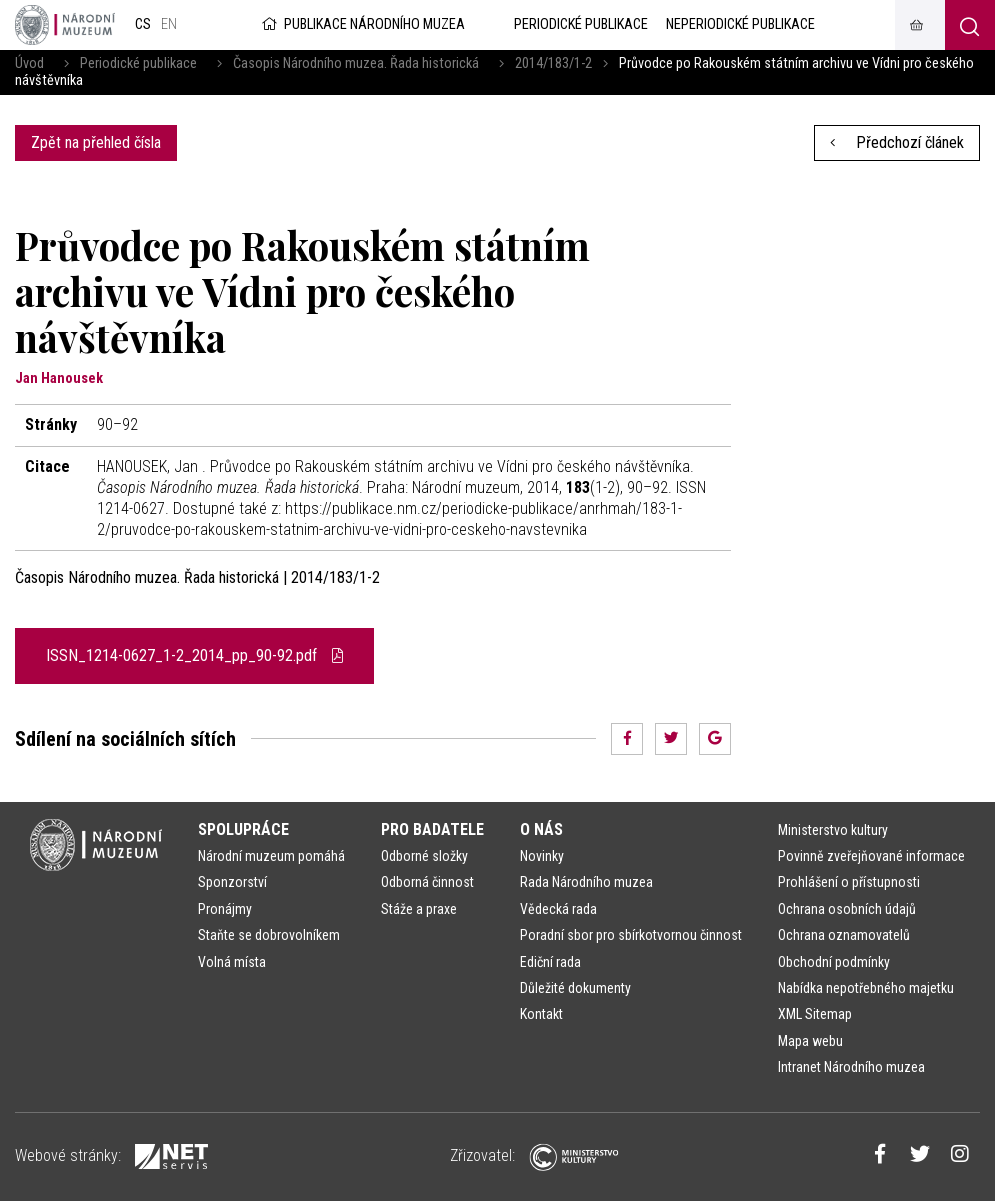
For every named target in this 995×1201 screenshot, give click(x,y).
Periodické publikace (138, 63)
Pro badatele (432, 829)
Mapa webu (810, 1041)
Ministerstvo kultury (833, 830)
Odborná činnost (427, 882)
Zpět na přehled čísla (96, 142)
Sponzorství (232, 882)
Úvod (29, 63)
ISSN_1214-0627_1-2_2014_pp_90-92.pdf (194, 655)
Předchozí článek (897, 142)
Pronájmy (225, 909)
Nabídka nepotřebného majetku (866, 988)
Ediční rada (550, 962)
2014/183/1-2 (553, 63)
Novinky (542, 856)
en (169, 24)
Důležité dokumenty (575, 988)
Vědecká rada (558, 909)
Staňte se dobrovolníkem (269, 935)
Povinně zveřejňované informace (871, 856)
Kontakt (541, 1014)
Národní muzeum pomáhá (271, 856)
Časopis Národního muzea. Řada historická (356, 63)
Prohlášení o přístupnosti (849, 882)
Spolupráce (243, 829)
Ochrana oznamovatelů (844, 935)
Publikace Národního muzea (362, 24)
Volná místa (232, 962)
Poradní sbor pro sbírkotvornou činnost (631, 935)
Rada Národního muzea (586, 882)
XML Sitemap (815, 1014)
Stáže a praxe (419, 909)
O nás (541, 829)
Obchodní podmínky (834, 962)
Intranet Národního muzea (851, 1067)
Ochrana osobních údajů (847, 909)
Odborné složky (424, 856)
